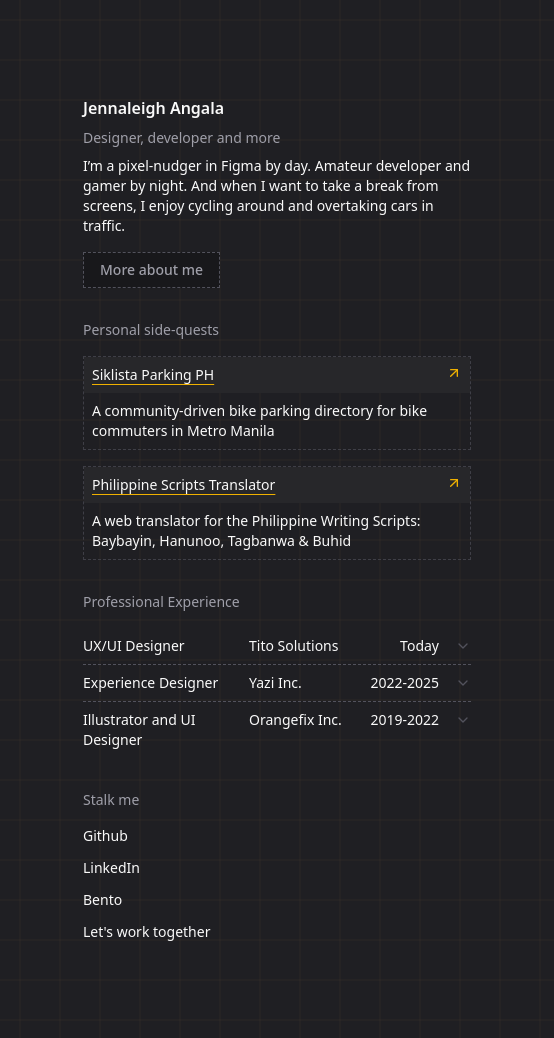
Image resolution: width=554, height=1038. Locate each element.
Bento (102, 899)
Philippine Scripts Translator (183, 484)
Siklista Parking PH (153, 374)
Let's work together (146, 931)
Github (105, 835)
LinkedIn (111, 867)
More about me (151, 269)
